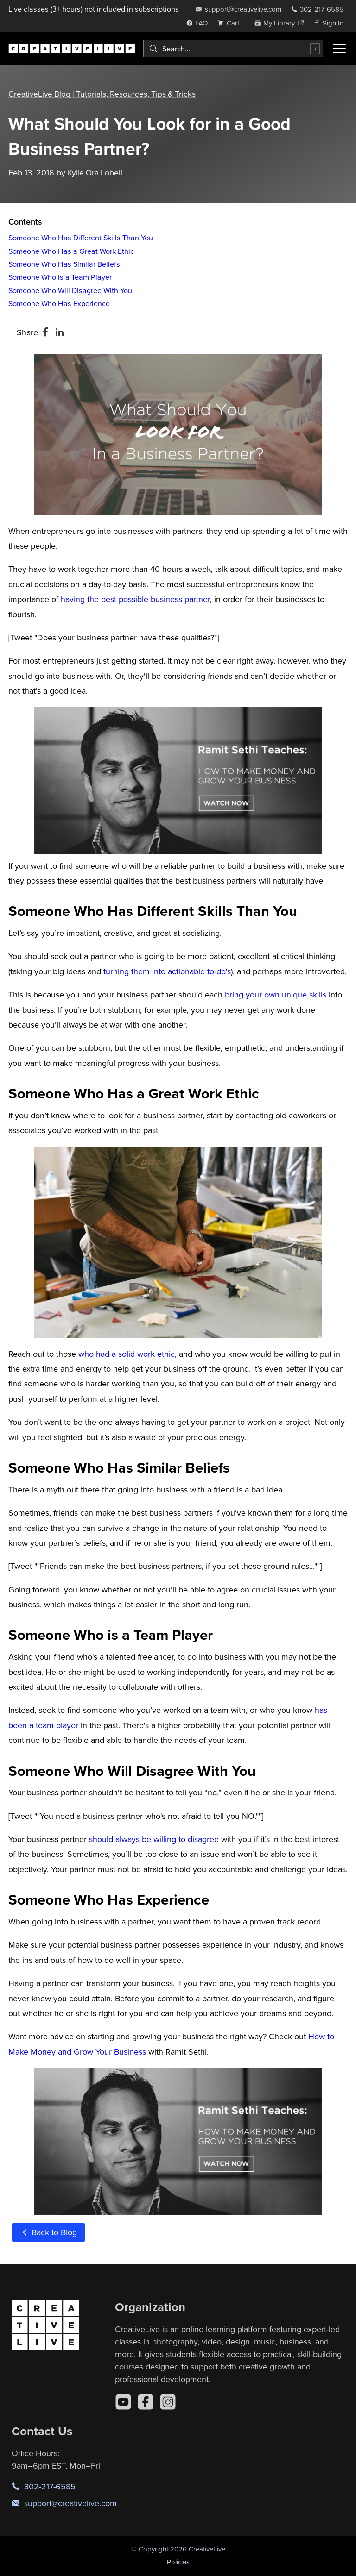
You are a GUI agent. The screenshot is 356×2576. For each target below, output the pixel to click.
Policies (178, 2562)
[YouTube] (123, 2402)
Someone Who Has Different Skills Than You (80, 237)
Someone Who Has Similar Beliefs (64, 264)
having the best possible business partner (135, 599)
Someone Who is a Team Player (60, 277)
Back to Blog (48, 2232)
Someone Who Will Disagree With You (70, 290)
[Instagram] (167, 2402)
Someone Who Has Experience (59, 303)
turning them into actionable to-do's (167, 971)
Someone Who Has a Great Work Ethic (71, 251)
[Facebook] (145, 2402)
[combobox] (233, 48)
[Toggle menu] (339, 48)
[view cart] (230, 23)
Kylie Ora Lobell (96, 172)
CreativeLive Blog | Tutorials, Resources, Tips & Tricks (103, 94)
